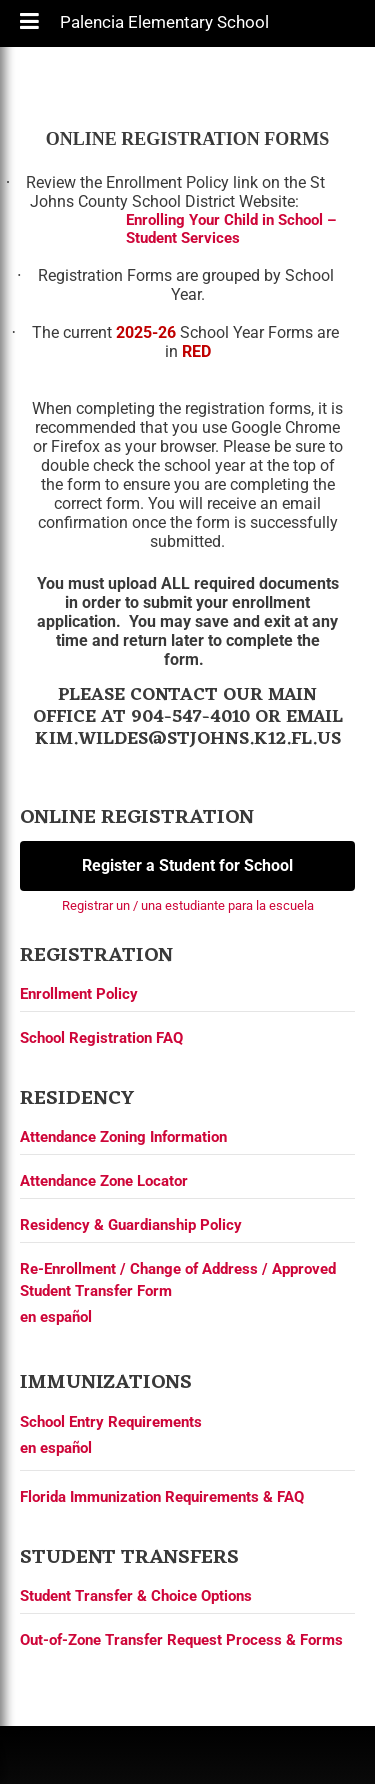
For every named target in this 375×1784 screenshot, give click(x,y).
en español (56, 1317)
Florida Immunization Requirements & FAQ (162, 1497)
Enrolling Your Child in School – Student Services (231, 229)
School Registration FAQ (101, 1038)
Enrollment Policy (79, 994)
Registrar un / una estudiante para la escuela (188, 905)
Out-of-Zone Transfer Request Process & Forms (181, 1640)
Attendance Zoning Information (123, 1137)
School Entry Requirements (111, 1422)
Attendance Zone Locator (104, 1181)
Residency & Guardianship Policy (131, 1225)
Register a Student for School (187, 865)
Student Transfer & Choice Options (136, 1596)
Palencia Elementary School (164, 27)
